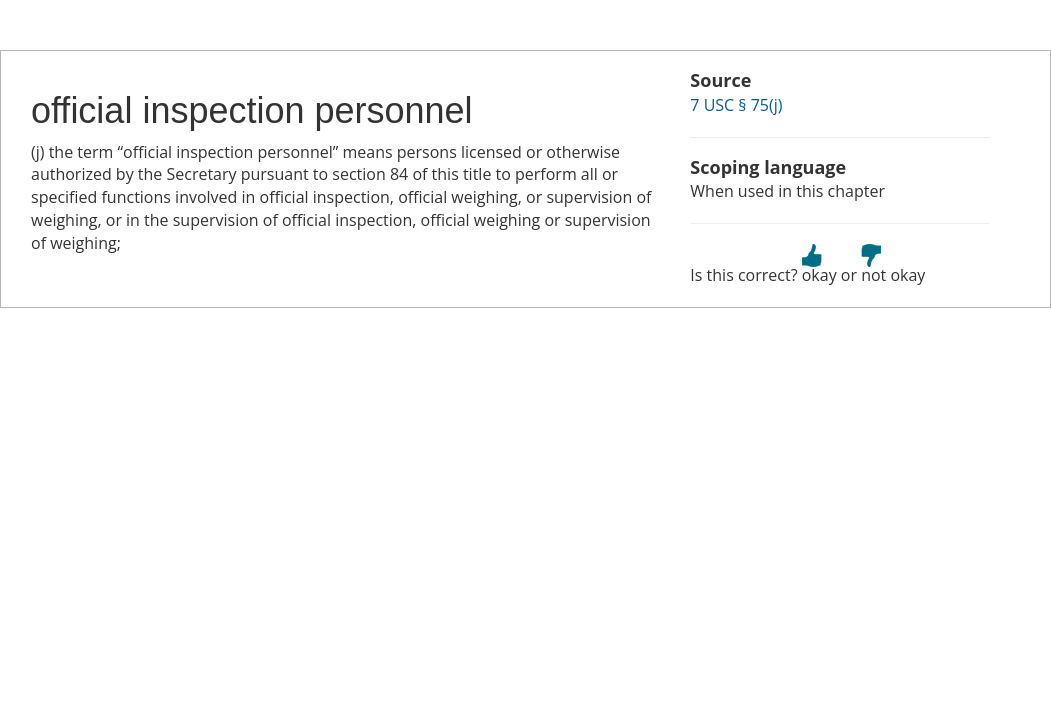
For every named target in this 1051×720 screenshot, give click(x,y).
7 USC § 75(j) (736, 105)
